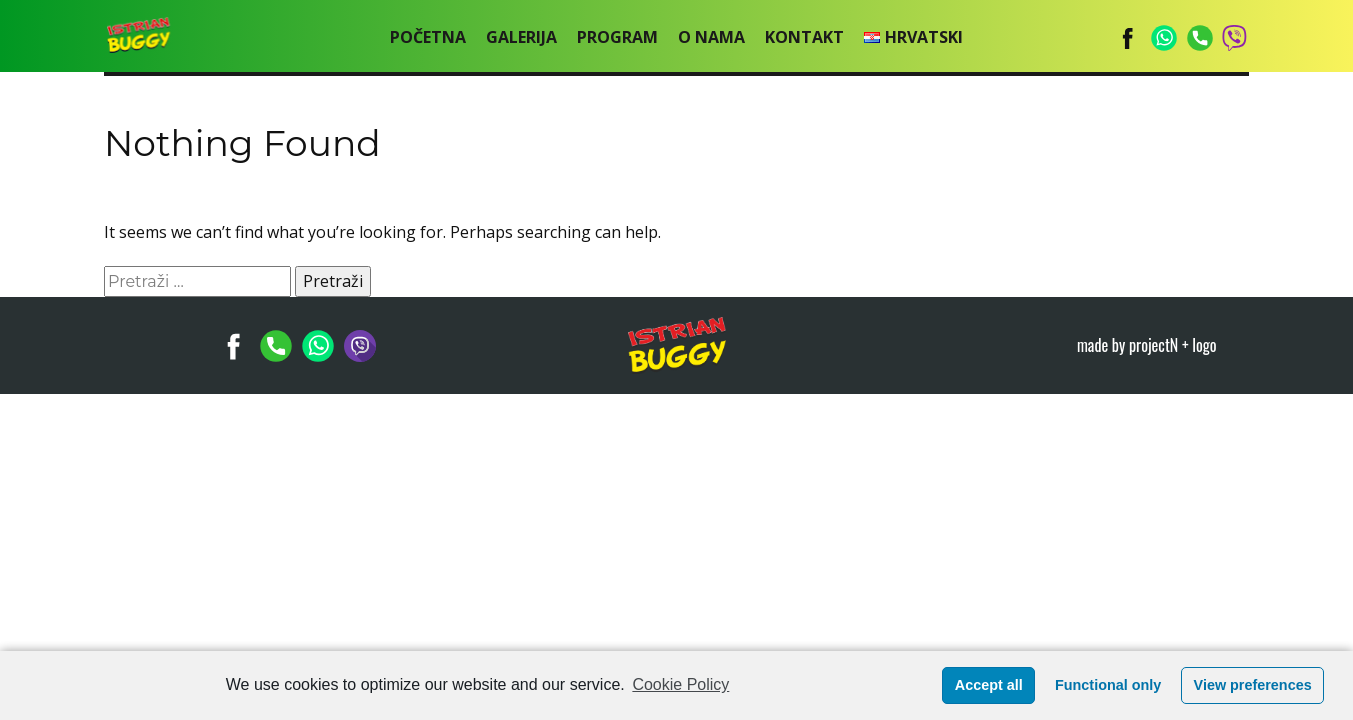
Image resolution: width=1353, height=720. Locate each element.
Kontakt (804, 37)
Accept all (989, 685)
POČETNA (428, 37)
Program (617, 37)
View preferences (1253, 685)
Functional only (1108, 685)
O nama (711, 37)
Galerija (521, 37)
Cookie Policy (680, 684)
